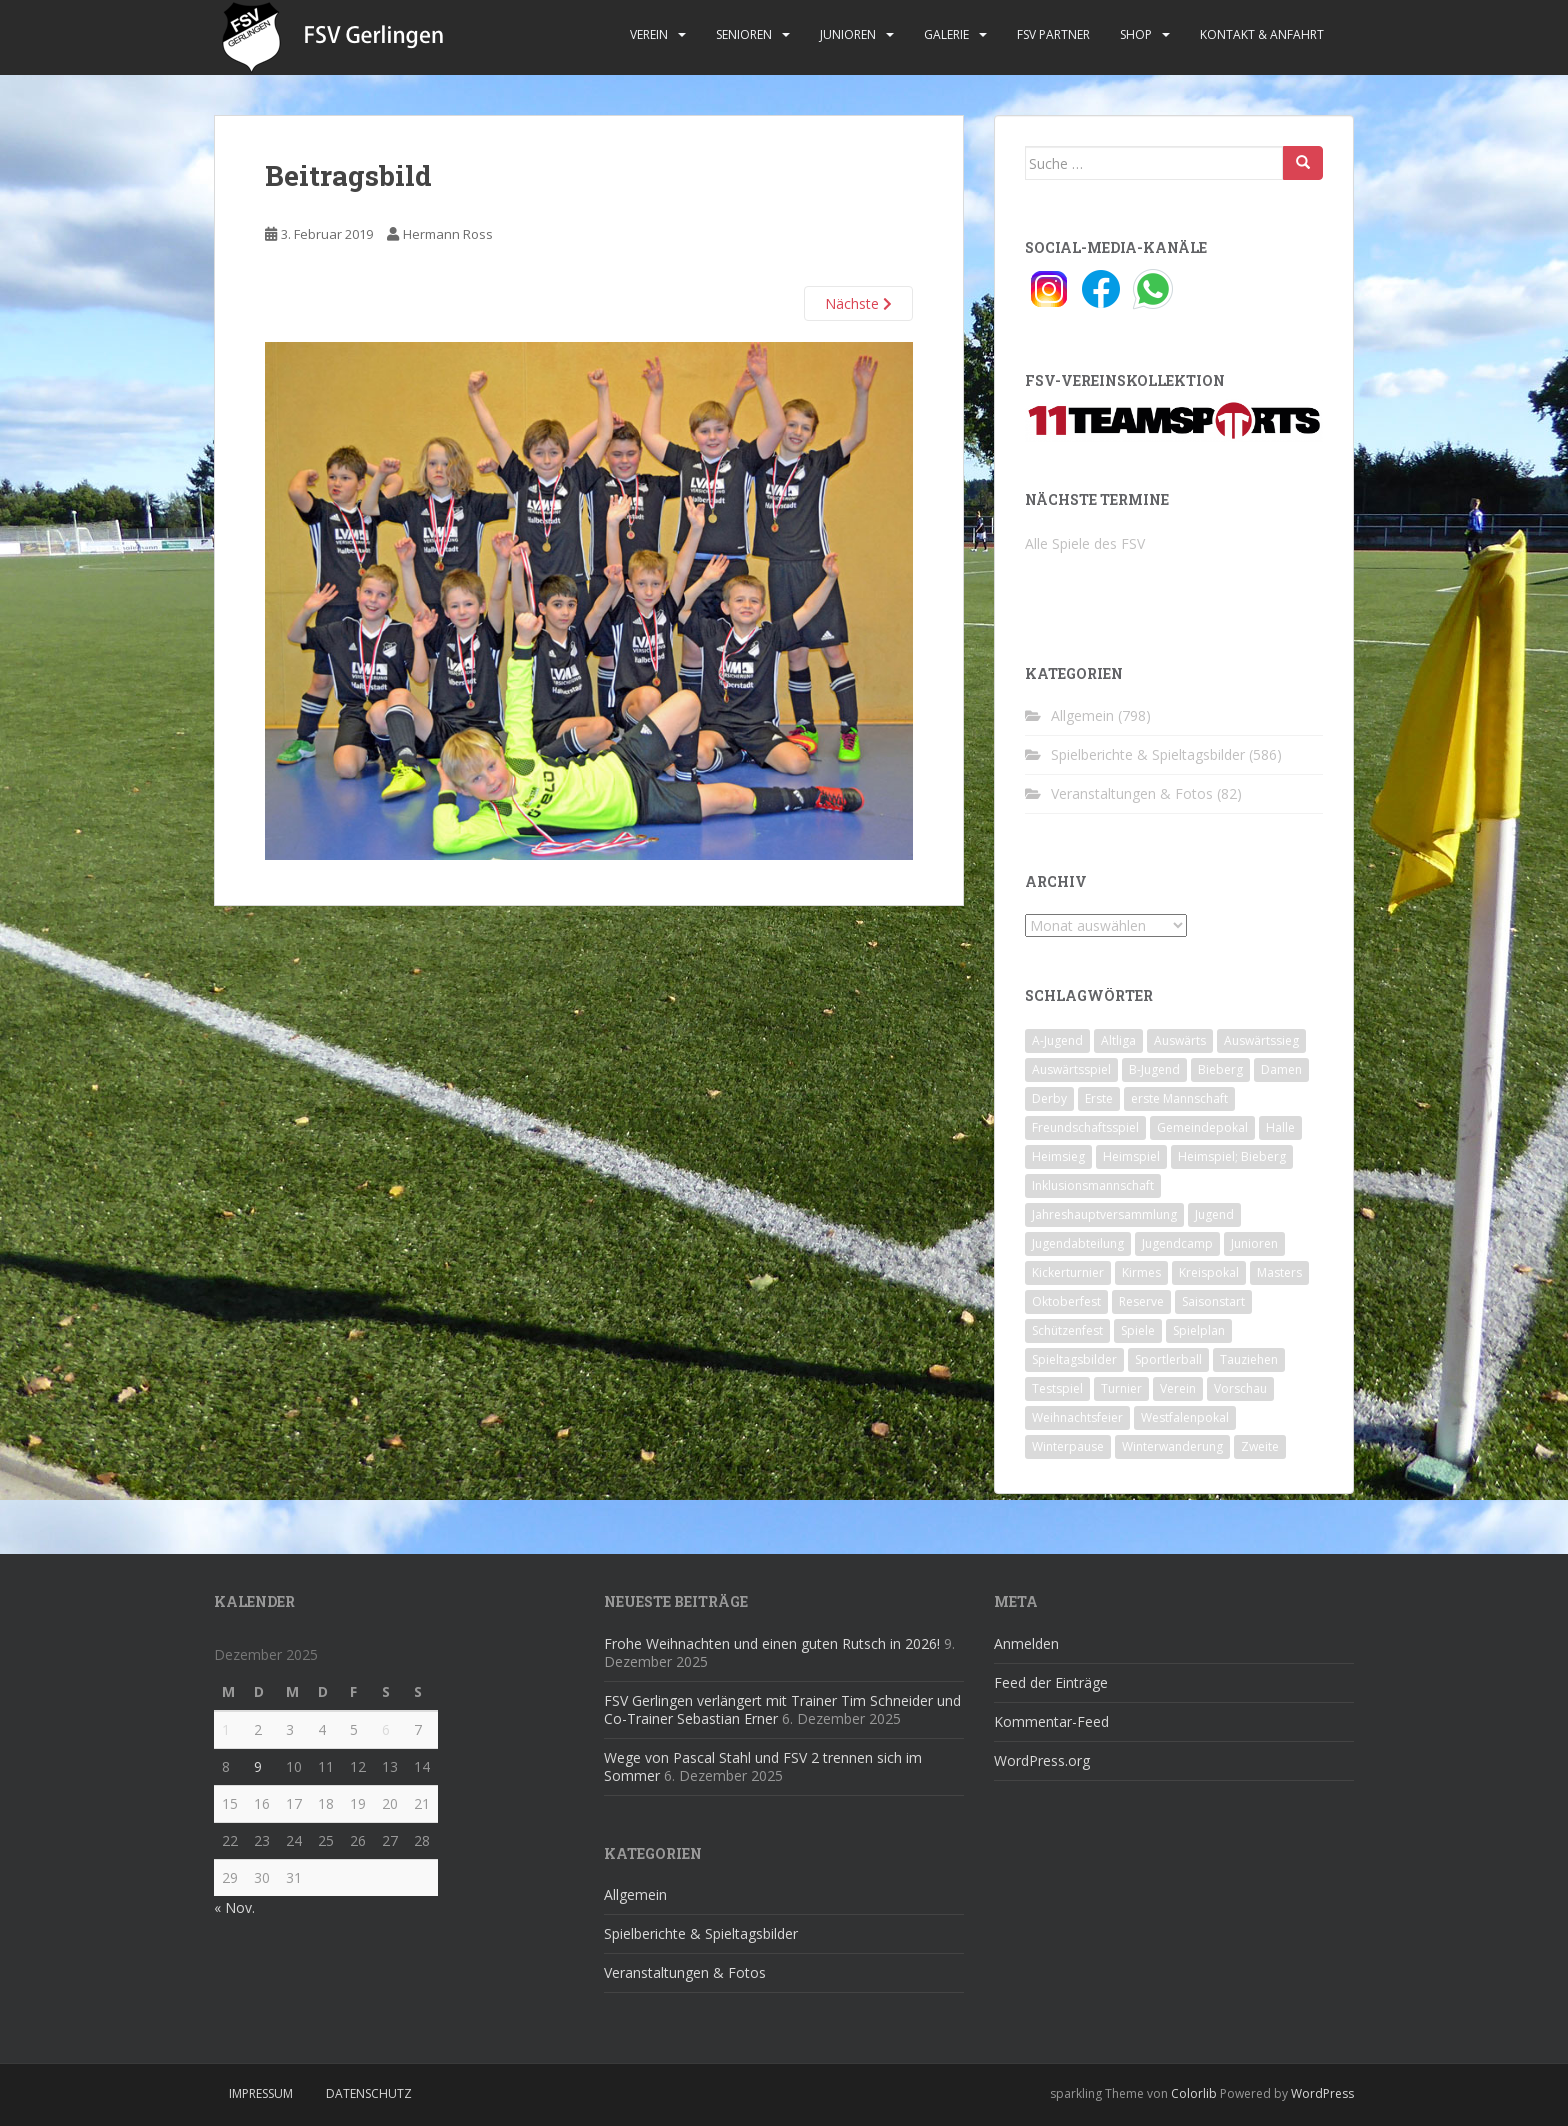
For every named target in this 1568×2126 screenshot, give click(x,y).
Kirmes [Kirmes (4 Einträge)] (1141, 1272)
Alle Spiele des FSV (1085, 543)
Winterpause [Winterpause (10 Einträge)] (1068, 1446)
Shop (1136, 34)
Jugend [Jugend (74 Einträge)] (1214, 1214)
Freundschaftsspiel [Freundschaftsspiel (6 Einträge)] (1085, 1127)
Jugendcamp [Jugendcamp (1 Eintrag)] (1177, 1243)
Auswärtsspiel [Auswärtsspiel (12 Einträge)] (1071, 1069)
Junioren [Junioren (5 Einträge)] (1254, 1243)
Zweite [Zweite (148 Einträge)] (1260, 1446)
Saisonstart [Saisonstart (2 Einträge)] (1213, 1301)
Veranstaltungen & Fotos (1132, 793)
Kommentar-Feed (1051, 1721)
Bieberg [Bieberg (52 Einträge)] (1220, 1069)
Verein (649, 34)
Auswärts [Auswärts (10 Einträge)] (1180, 1040)
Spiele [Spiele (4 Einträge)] (1138, 1330)
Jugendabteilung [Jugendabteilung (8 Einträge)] (1078, 1243)
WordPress (1322, 2093)
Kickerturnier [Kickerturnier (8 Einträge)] (1068, 1272)
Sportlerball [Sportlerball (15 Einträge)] (1168, 1359)
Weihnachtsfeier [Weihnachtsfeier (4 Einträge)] (1077, 1417)
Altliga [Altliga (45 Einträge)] (1118, 1040)
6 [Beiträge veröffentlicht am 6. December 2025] (386, 1729)
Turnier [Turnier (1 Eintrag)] (1121, 1388)
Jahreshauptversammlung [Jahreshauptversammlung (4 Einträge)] (1104, 1214)
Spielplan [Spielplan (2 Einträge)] (1199, 1330)
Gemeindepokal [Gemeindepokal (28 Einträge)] (1202, 1127)
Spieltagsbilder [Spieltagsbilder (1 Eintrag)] (1074, 1359)
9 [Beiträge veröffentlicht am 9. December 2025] (258, 1766)
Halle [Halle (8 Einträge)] (1280, 1127)
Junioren (848, 34)
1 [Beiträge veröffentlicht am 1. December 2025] (226, 1729)
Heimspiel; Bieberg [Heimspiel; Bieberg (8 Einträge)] (1232, 1156)
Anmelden (1026, 1643)
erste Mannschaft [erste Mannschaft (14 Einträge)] (1179, 1098)
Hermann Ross (448, 234)
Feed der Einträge (1051, 1682)
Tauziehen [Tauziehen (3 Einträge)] (1249, 1359)
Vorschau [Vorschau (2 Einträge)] (1240, 1388)
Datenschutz (369, 2093)
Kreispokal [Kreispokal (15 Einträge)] (1209, 1272)
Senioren (744, 34)
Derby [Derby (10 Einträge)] (1049, 1098)
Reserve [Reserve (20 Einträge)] (1141, 1301)
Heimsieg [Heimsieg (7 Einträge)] (1058, 1156)
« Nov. (234, 1907)
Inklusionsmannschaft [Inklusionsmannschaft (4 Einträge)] (1093, 1185)
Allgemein (1082, 715)
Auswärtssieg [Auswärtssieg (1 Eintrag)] (1261, 1040)
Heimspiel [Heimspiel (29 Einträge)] (1131, 1156)
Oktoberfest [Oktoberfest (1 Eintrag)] (1066, 1301)
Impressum (261, 2093)
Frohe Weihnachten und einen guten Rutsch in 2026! (772, 1643)
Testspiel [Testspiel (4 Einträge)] (1057, 1388)
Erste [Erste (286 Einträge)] (1099, 1098)
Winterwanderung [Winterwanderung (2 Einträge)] (1172, 1446)
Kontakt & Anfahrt (1262, 34)
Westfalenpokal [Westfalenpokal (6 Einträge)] (1185, 1417)
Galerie (946, 34)
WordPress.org (1042, 1760)
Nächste (858, 303)
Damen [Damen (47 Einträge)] (1281, 1069)
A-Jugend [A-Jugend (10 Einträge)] (1057, 1040)
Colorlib (1194, 2093)
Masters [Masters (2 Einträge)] (1279, 1272)
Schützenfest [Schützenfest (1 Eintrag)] (1067, 1330)
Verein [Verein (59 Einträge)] (1178, 1388)
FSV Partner (1053, 34)
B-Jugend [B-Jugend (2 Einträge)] (1154, 1069)
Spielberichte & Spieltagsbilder (1148, 754)
